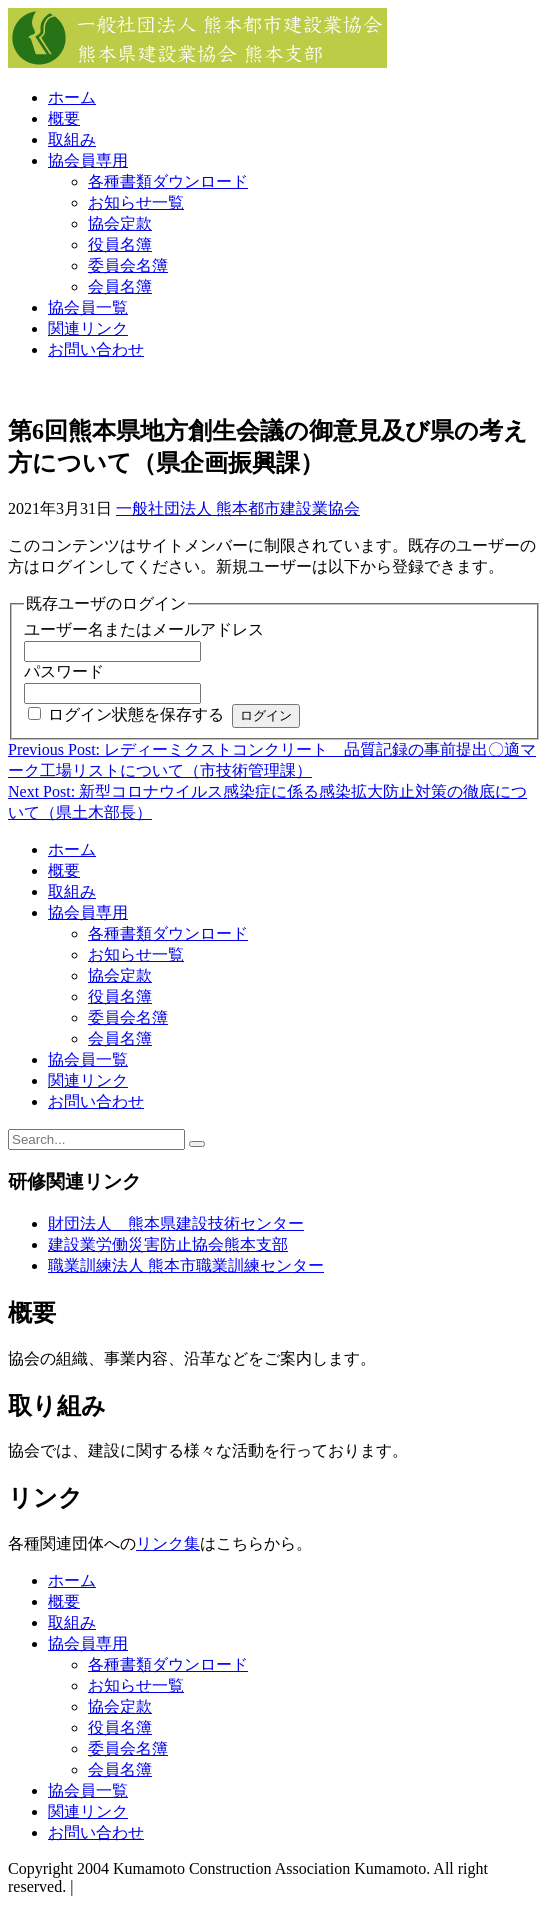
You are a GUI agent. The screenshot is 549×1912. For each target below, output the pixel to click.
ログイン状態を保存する (136, 714)
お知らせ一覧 (136, 202)
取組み (72, 139)
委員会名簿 (128, 265)
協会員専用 (88, 160)
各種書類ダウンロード (168, 181)
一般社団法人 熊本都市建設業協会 (238, 508)
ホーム (72, 97)
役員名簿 (120, 244)
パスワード (64, 671)
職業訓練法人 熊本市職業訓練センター (186, 1265)
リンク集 (168, 1543)
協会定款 (120, 223)
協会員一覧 (88, 307)
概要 (64, 118)
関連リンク (88, 328)
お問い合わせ (96, 349)
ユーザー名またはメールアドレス (144, 629)
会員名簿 (120, 286)
